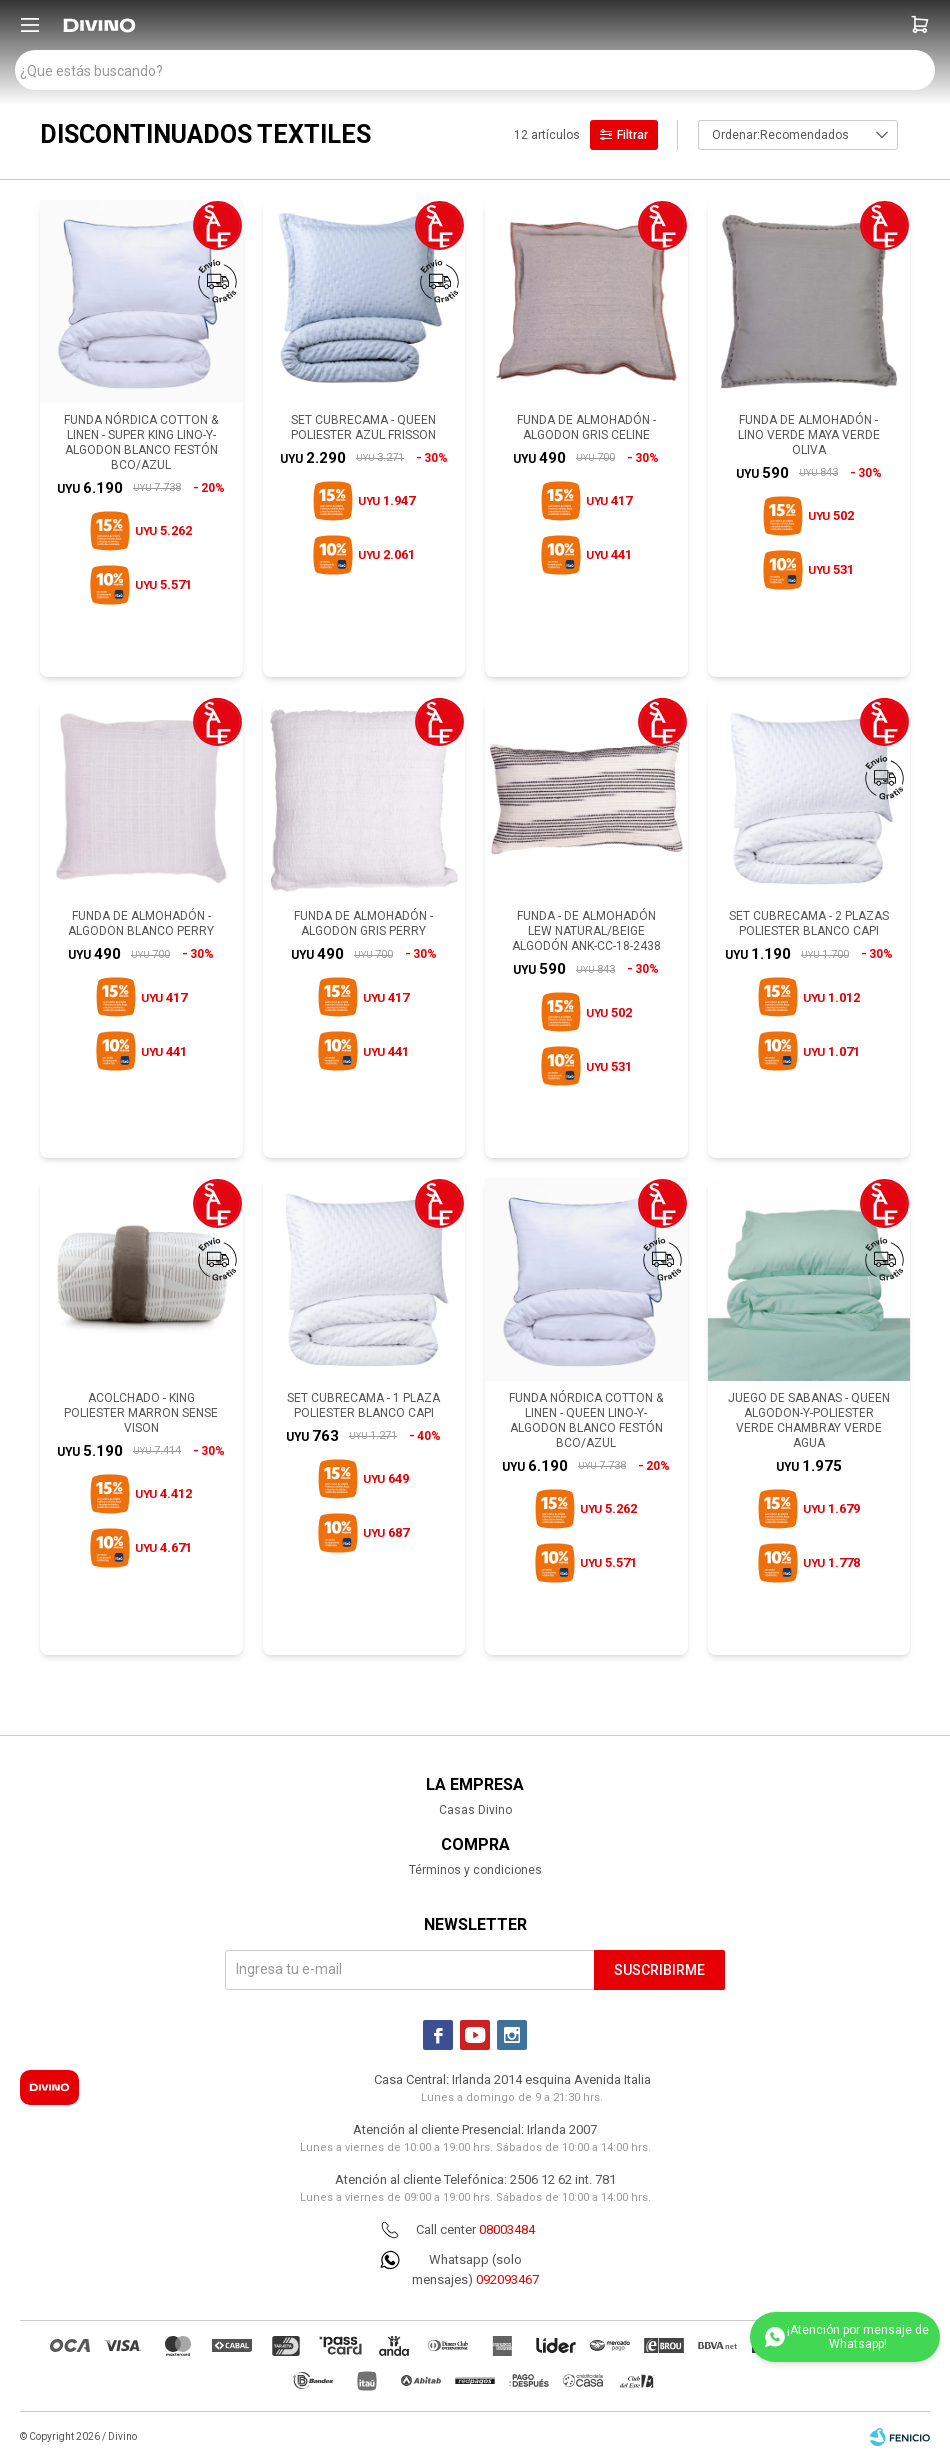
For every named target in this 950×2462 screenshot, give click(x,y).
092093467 (507, 2279)
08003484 (507, 2229)
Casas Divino (475, 1810)
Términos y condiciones (475, 1870)
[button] (920, 25)
